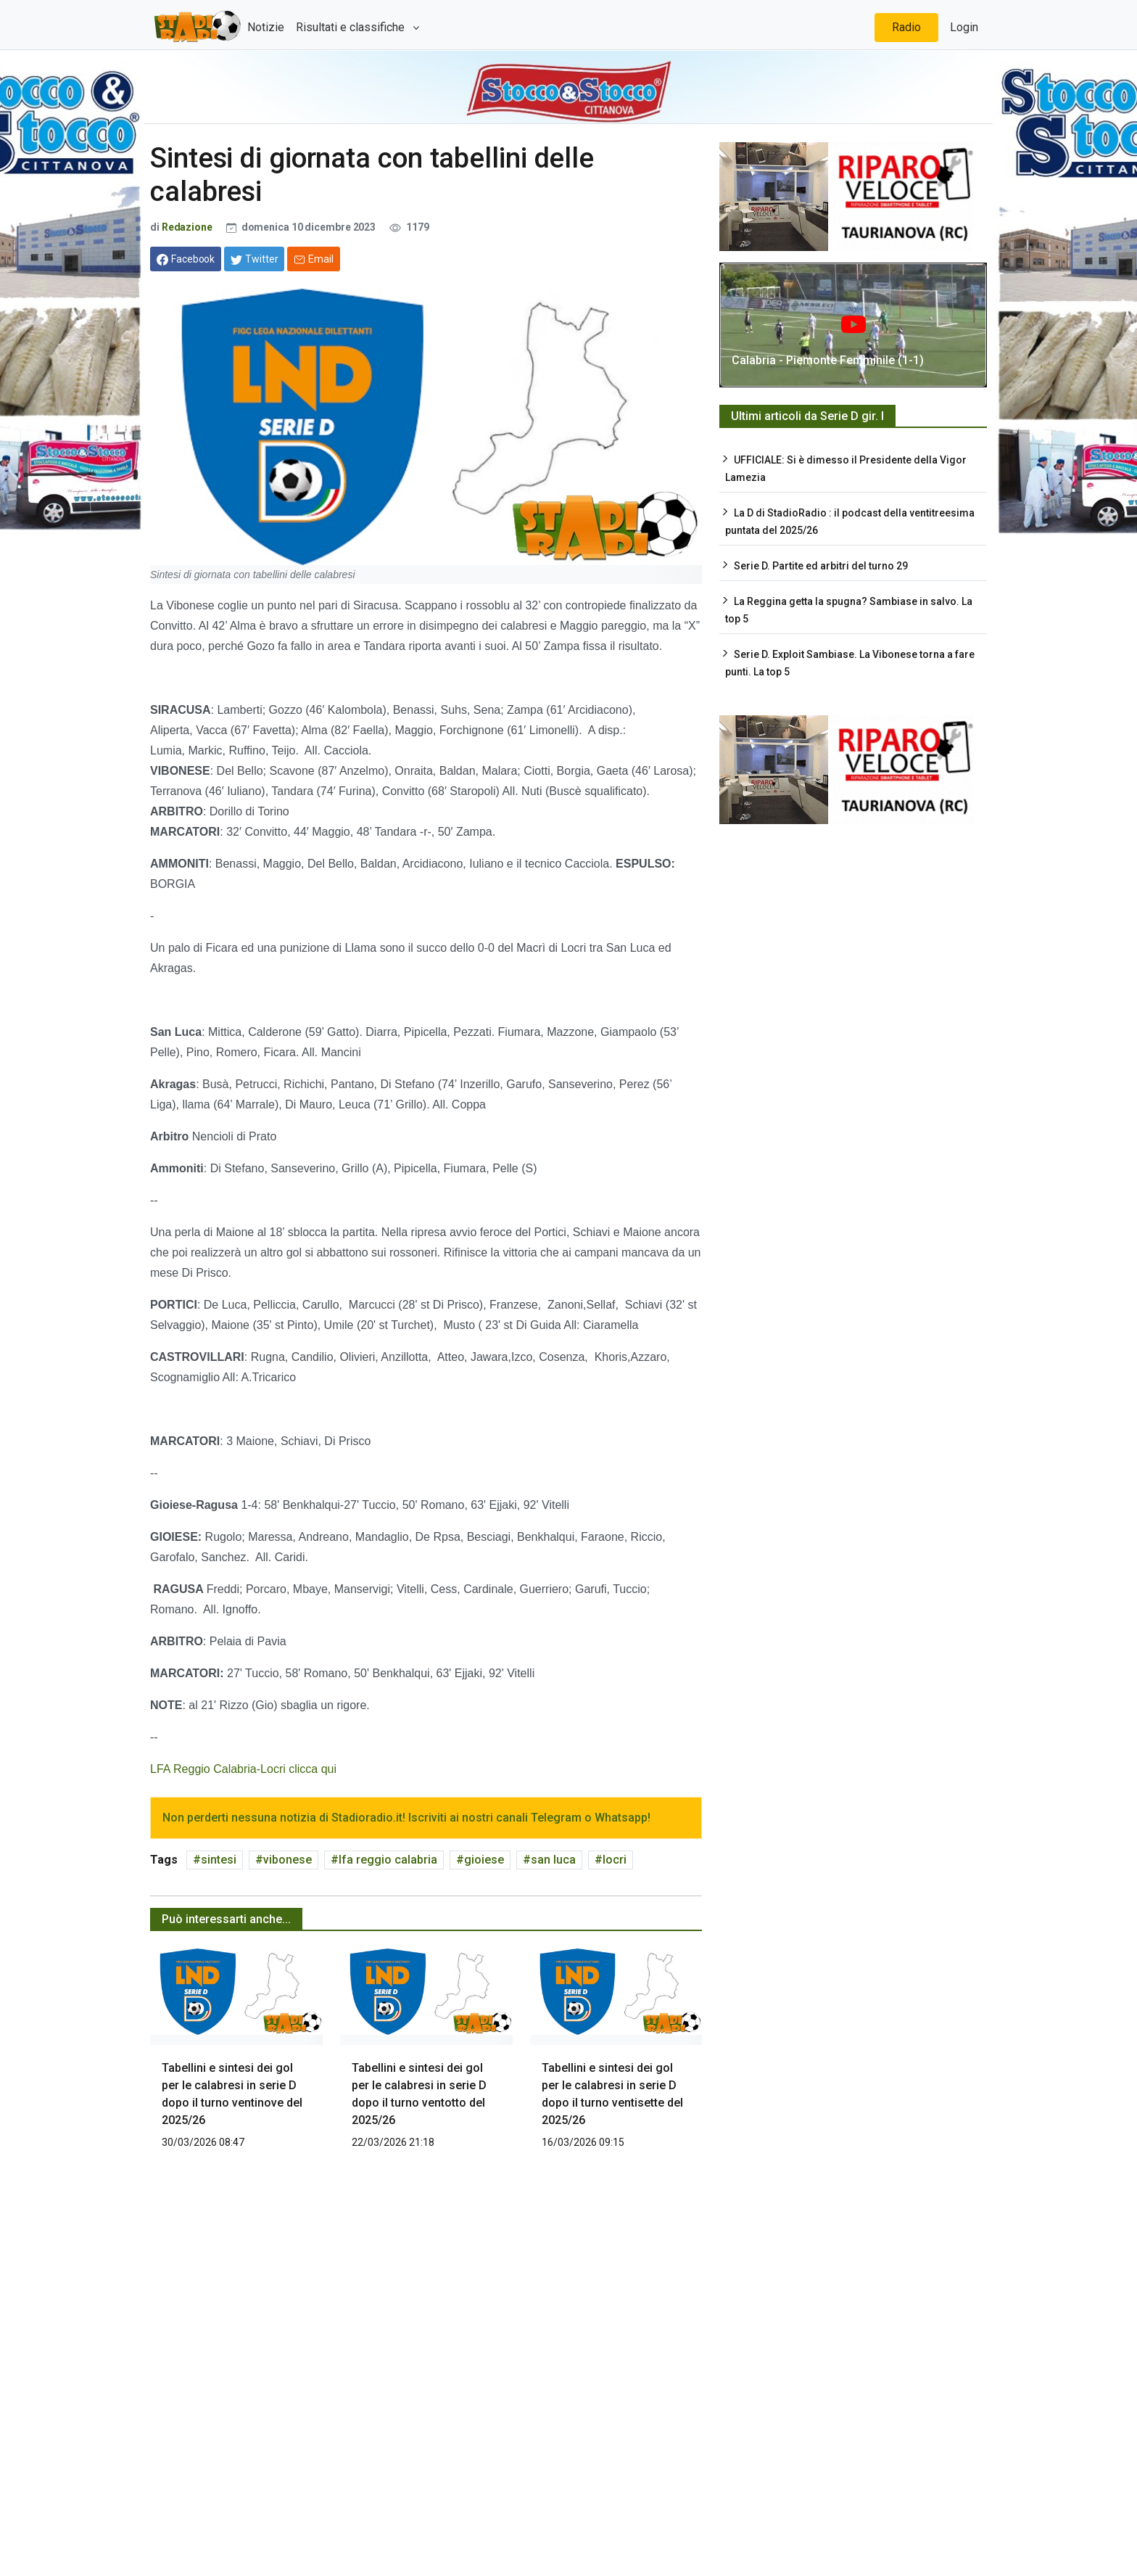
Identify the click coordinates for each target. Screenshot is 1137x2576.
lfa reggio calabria (388, 1860)
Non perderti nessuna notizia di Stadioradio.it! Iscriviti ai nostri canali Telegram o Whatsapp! (406, 1817)
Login (964, 27)
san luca (553, 1860)
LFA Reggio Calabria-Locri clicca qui (243, 1769)
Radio (906, 27)
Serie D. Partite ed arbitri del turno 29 (821, 566)
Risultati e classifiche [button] (352, 27)
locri (615, 1860)
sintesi (218, 1860)
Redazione (187, 227)
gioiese (484, 1860)
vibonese (287, 1860)
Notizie (265, 27)
